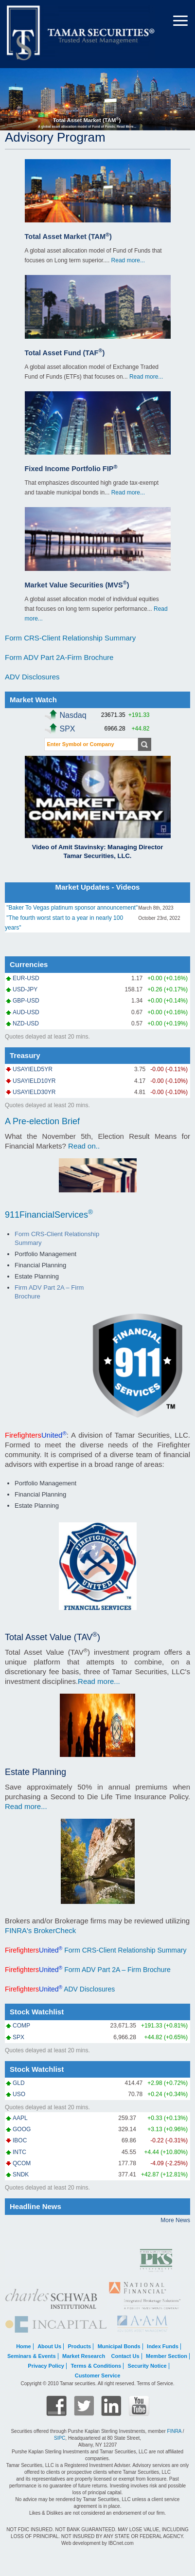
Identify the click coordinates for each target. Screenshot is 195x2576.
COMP (21, 2025)
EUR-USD (26, 978)
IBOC (20, 2140)
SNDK (21, 2174)
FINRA (174, 2431)
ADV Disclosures (32, 677)
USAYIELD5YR (33, 1069)
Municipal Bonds (119, 2346)
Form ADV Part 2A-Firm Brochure (59, 657)
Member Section (166, 2356)
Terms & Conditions (96, 2366)
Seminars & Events (31, 2356)
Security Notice (147, 2366)
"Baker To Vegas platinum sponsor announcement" (72, 907)
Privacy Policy (46, 2366)
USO (19, 2094)
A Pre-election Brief (42, 1121)
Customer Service (98, 2375)
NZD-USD (26, 1023)
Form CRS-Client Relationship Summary (70, 638)
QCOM (22, 2163)
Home (23, 2346)
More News (175, 2220)
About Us (49, 2346)
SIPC (59, 2438)
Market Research (83, 2356)
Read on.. (84, 1146)
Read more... (128, 260)
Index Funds (162, 2346)
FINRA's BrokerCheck (40, 1930)
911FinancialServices (49, 1215)
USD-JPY (25, 989)
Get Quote (144, 744)
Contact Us (125, 2356)
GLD (19, 2083)
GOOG (22, 2129)
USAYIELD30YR (34, 1092)
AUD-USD (26, 1012)
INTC (19, 2152)
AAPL (20, 2118)
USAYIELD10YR (34, 1081)
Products (79, 2346)
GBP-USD (26, 1000)
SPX (18, 2037)
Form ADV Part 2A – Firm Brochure (116, 1969)
